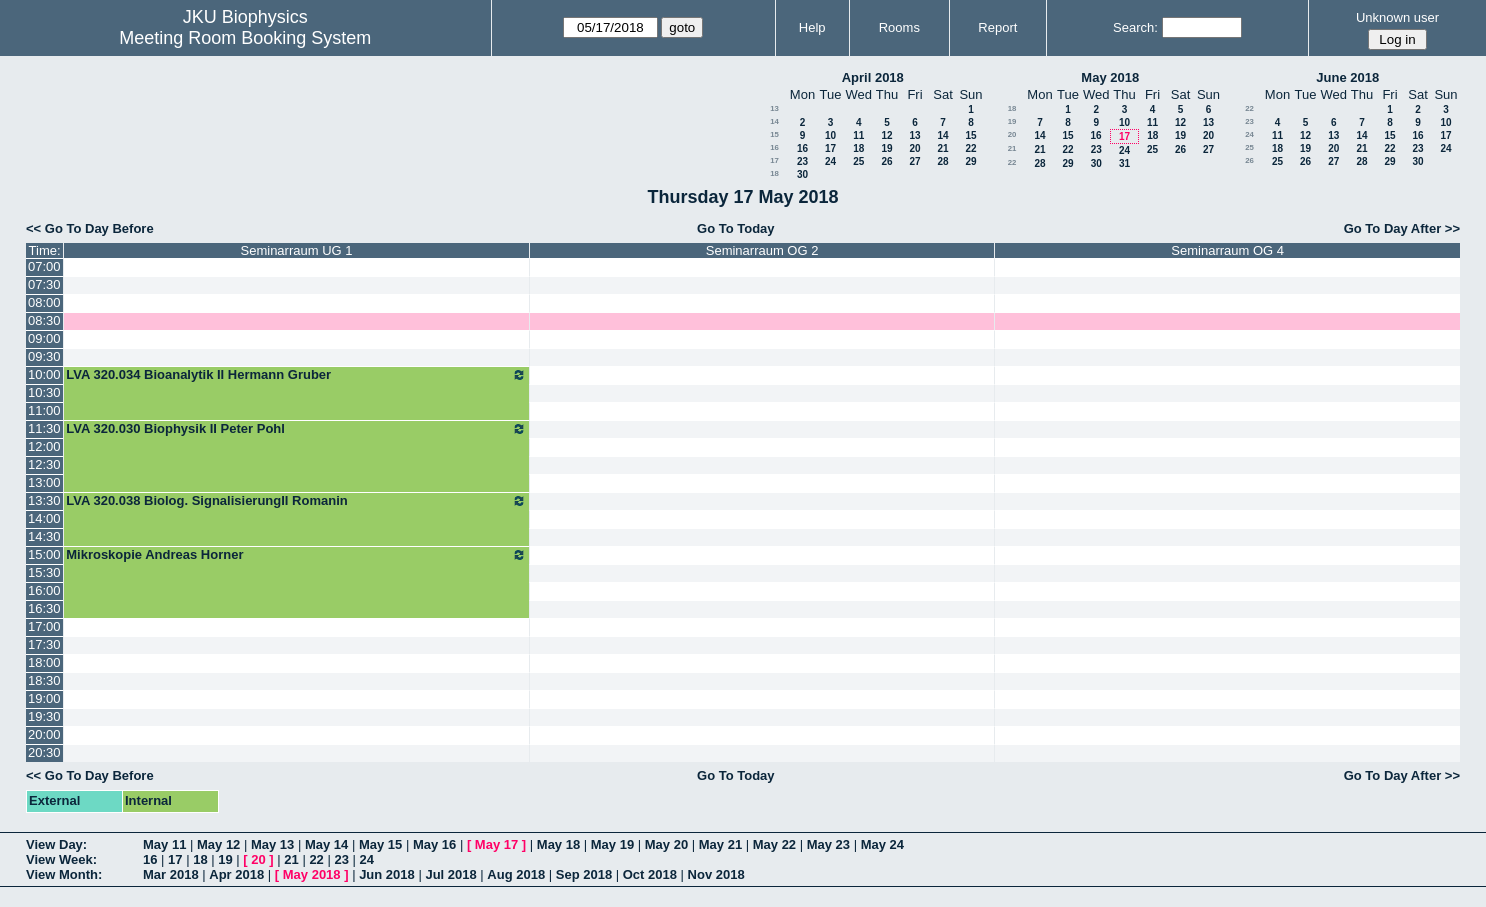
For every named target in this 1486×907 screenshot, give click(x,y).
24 (830, 161)
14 (774, 121)
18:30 (44, 680)
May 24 (882, 844)
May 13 (272, 844)
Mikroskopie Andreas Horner (296, 555)
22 (970, 148)
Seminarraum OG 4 (1227, 250)
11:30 (44, 428)
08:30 (44, 320)
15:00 (44, 554)
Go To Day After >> (1402, 228)
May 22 (774, 844)
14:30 (44, 536)
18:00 (44, 662)
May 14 (326, 844)
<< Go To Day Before (90, 228)
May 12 (218, 844)
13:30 (44, 500)
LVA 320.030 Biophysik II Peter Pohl (296, 429)
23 (802, 161)
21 (942, 148)
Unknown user (1397, 17)
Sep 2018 (584, 874)
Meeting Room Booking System (245, 38)
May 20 (666, 844)
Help (812, 27)
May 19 (612, 844)
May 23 (828, 844)
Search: (1135, 27)
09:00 (44, 338)
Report (997, 27)
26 (886, 161)
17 (830, 148)
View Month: (64, 874)
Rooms (899, 27)
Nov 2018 (716, 874)
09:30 (44, 356)
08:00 (44, 302)
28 (942, 161)
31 (1124, 163)
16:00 (44, 590)
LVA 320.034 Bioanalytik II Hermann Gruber (296, 375)
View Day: (56, 844)
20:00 (44, 734)
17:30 (44, 644)
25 (858, 161)
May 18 (558, 844)
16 (774, 147)
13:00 (44, 482)
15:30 (44, 572)
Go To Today (736, 228)
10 (830, 135)
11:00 (44, 410)
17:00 (44, 626)
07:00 (44, 266)
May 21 (720, 844)
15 (774, 134)
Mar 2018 (171, 874)
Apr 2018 (236, 874)
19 (886, 148)
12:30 (44, 464)
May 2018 (1110, 77)
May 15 (380, 844)
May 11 (164, 844)
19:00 (44, 698)
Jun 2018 (387, 874)
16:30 (44, 608)
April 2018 (873, 77)
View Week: (61, 859)
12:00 (44, 446)
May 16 (434, 844)
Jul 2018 (450, 874)
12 (886, 135)
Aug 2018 (516, 874)
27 (914, 161)
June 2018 (1347, 77)
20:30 (44, 752)
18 (858, 148)
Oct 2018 (650, 874)
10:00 (44, 374)
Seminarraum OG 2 (762, 250)
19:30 (44, 716)
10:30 (44, 392)
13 (774, 108)
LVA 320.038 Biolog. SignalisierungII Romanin (296, 501)
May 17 (496, 844)
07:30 (44, 284)
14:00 (44, 518)
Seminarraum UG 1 (297, 250)
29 (970, 161)
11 (858, 135)
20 (914, 148)
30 (802, 174)
